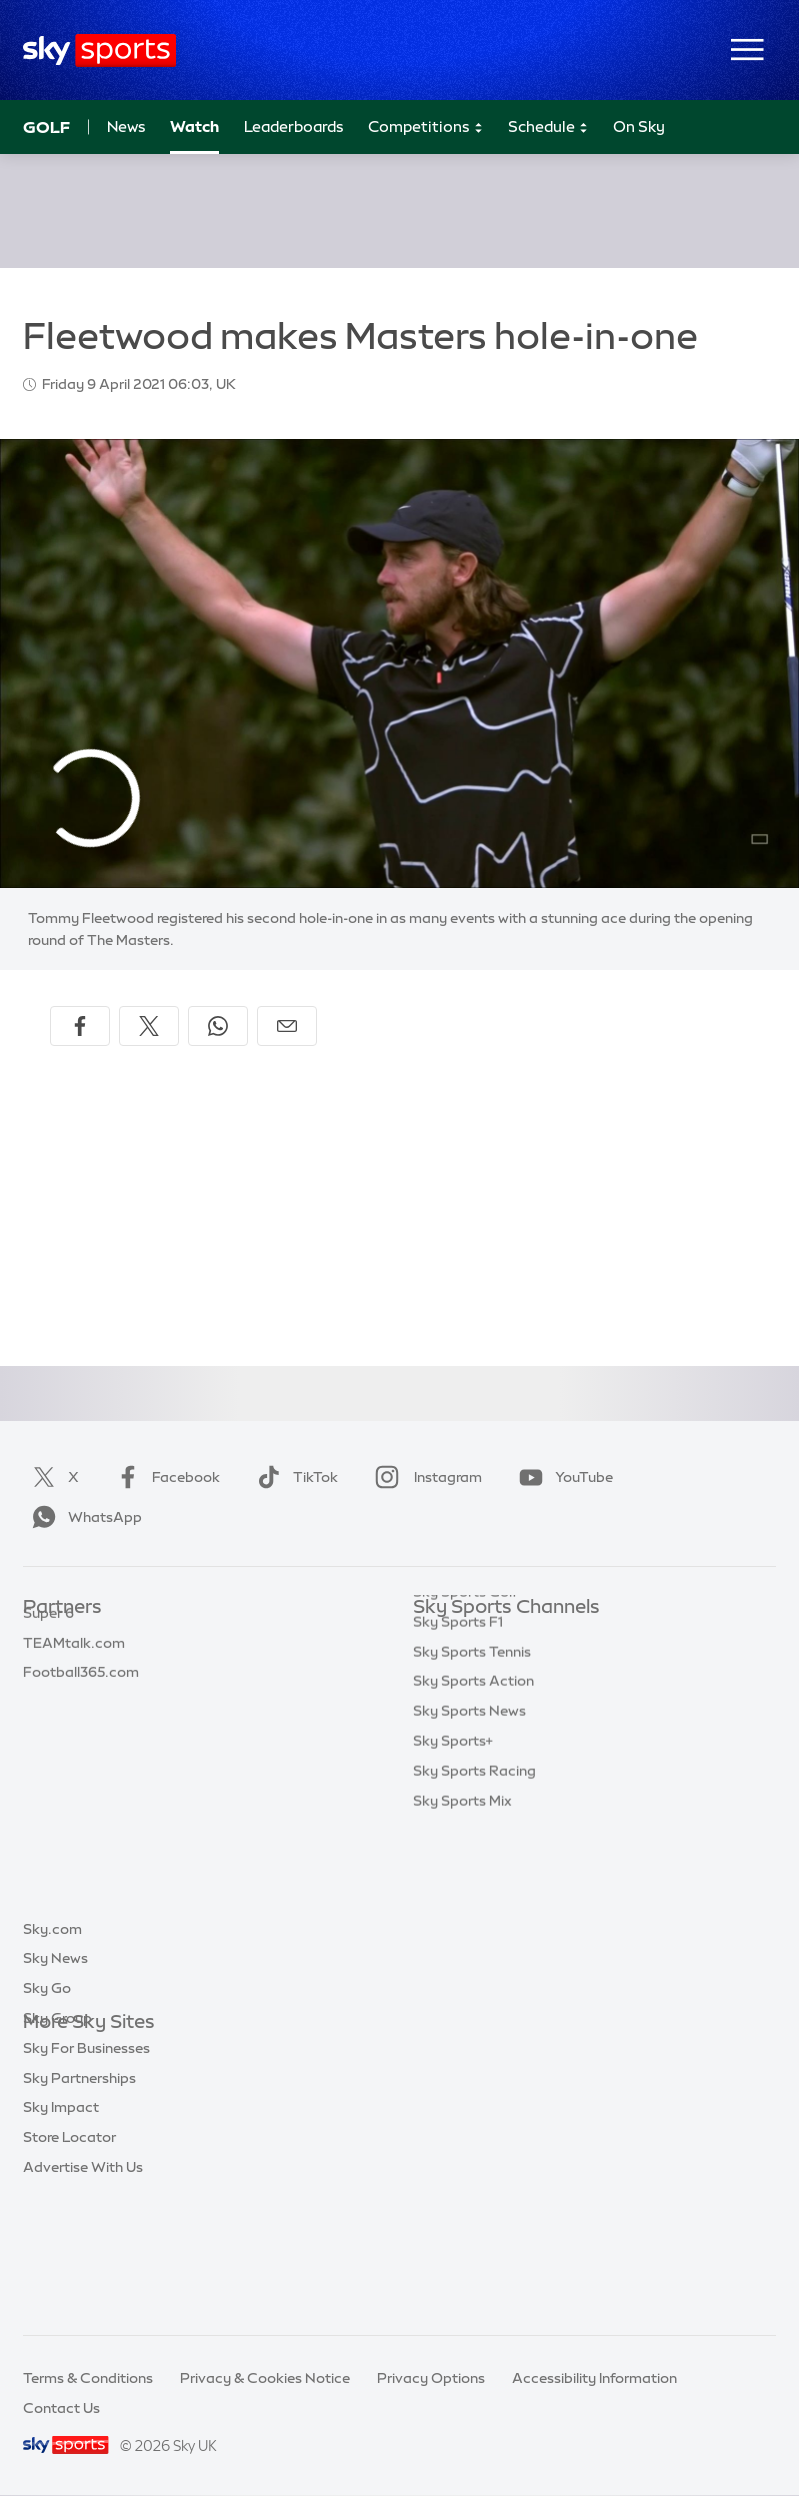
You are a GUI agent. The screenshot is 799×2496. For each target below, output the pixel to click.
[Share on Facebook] (80, 1026)
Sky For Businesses (86, 2172)
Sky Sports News (469, 1876)
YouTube (562, 1477)
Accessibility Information (594, 2378)
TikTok (293, 1477)
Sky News (55, 2082)
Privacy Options (431, 2378)
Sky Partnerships (79, 2202)
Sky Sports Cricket (475, 1727)
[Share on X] (149, 1026)
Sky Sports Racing (474, 1936)
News (126, 126)
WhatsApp (83, 1517)
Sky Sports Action (473, 1846)
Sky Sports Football (479, 1698)
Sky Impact (61, 2231)
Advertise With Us (83, 2291)
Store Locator (69, 2261)
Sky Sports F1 (458, 1787)
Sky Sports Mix (462, 1966)
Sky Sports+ (453, 1906)
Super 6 (48, 1668)
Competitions (426, 127)
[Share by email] (287, 1026)
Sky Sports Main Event (487, 1638)
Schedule (548, 127)
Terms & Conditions (88, 2378)
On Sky (639, 126)
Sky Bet (49, 1638)
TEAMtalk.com (74, 1698)
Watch (194, 126)
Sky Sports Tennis (472, 1817)
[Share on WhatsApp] (218, 1026)
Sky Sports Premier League (503, 1668)
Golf (46, 127)
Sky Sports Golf (465, 1757)
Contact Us (61, 2408)
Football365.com (81, 1727)
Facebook (164, 1477)
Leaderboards (294, 126)
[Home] (99, 50)
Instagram (424, 1477)
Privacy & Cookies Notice (265, 2378)
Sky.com (52, 2053)
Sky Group (57, 2142)
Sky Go (47, 2112)
